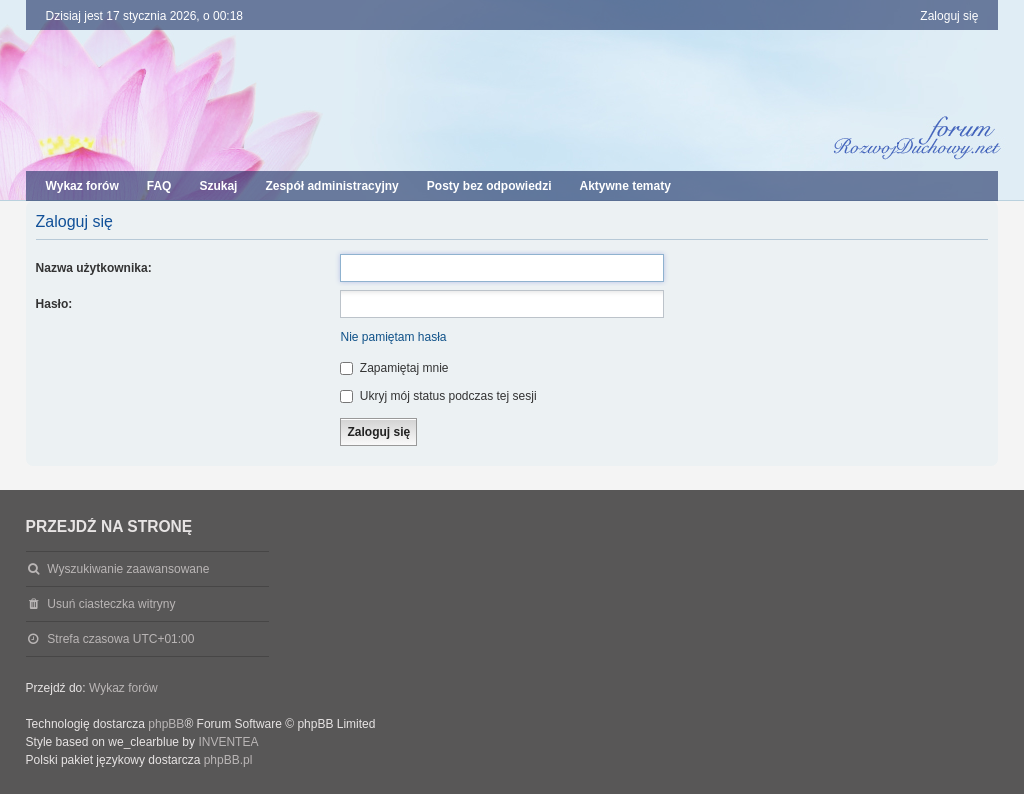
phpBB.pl (228, 760)
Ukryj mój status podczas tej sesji (438, 396)
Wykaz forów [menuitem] (82, 186)
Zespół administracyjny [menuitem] (331, 186)
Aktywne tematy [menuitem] (624, 186)
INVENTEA (228, 742)
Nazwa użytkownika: (94, 268)
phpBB (166, 724)
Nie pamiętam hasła (393, 337)
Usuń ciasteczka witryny (111, 604)
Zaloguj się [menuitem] (949, 16)
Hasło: (54, 304)
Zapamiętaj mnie (394, 368)
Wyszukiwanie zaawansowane (128, 569)
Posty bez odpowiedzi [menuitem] (489, 186)
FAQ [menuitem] (159, 186)
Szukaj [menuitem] (218, 186)
